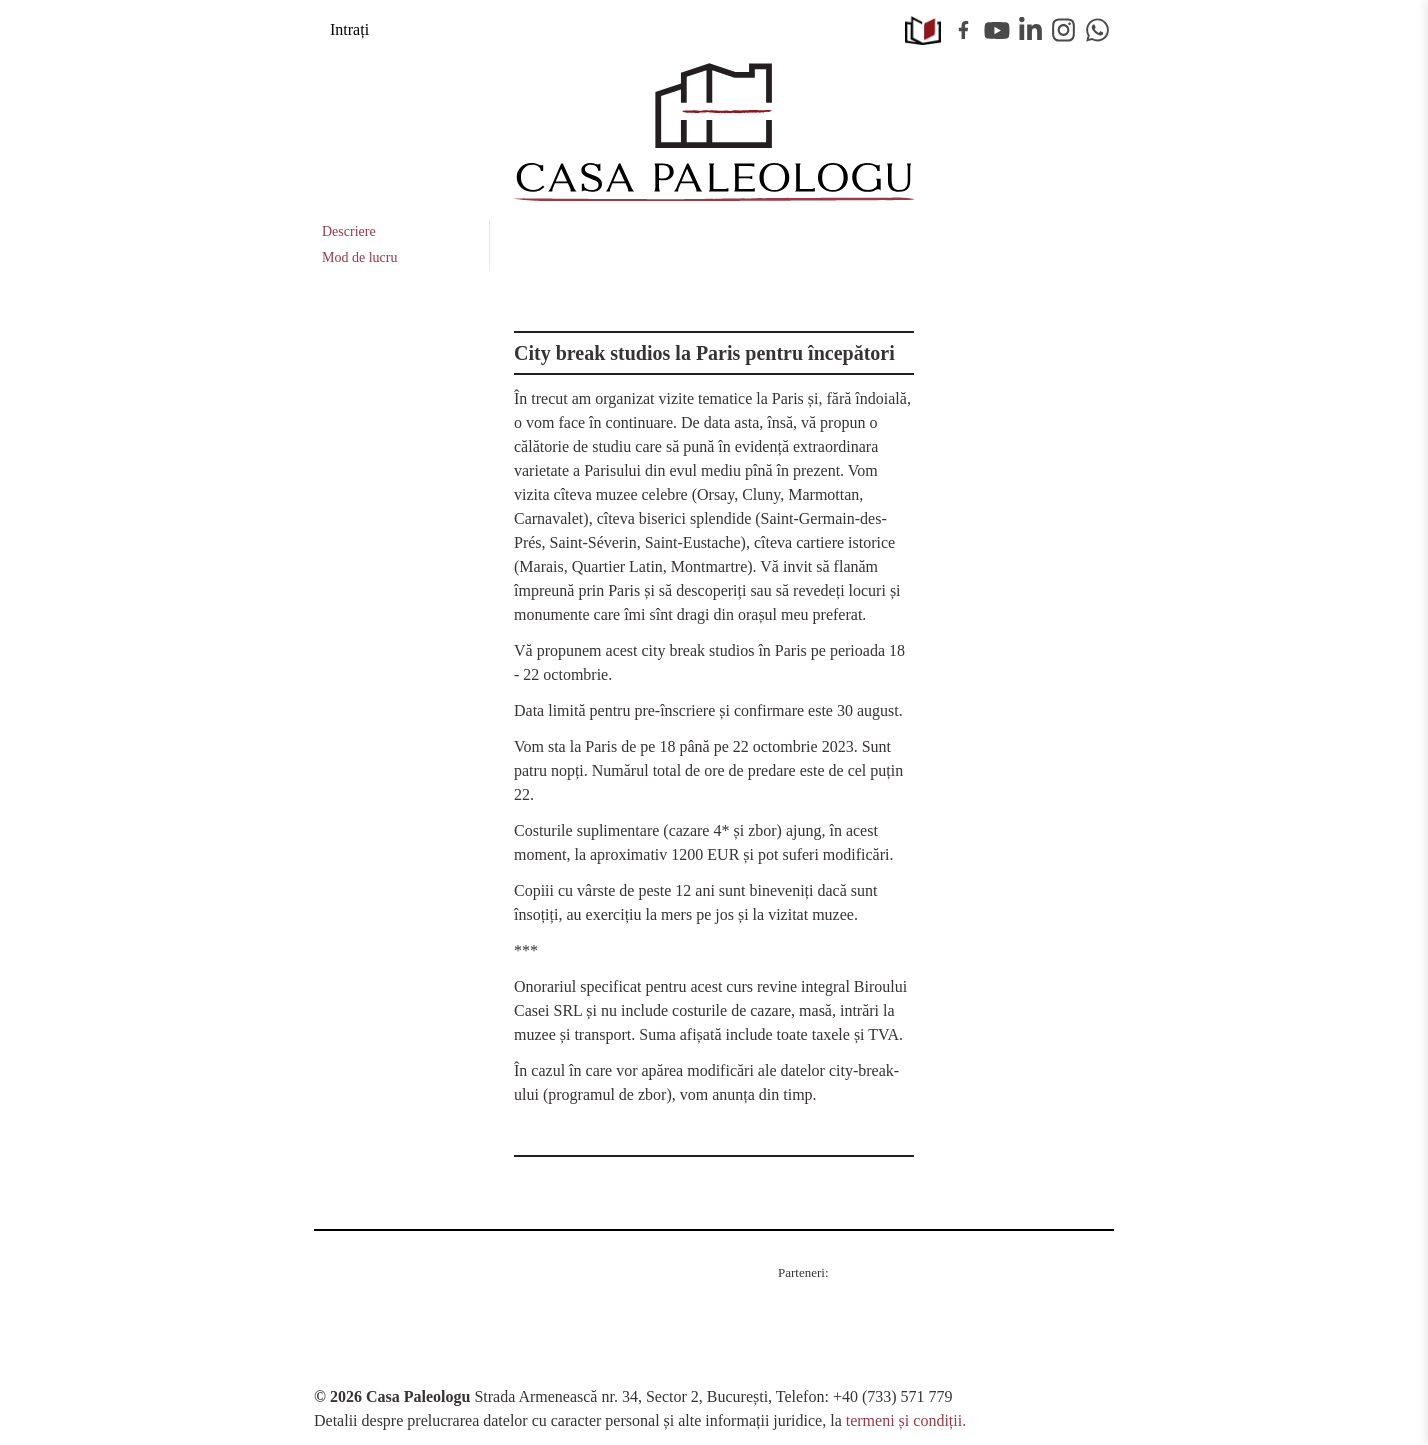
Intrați (349, 29)
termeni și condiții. (906, 1420)
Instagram (1064, 30)
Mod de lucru (359, 257)
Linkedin (1031, 30)
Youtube (997, 30)
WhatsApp (1098, 30)
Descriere (349, 231)
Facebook (964, 30)
